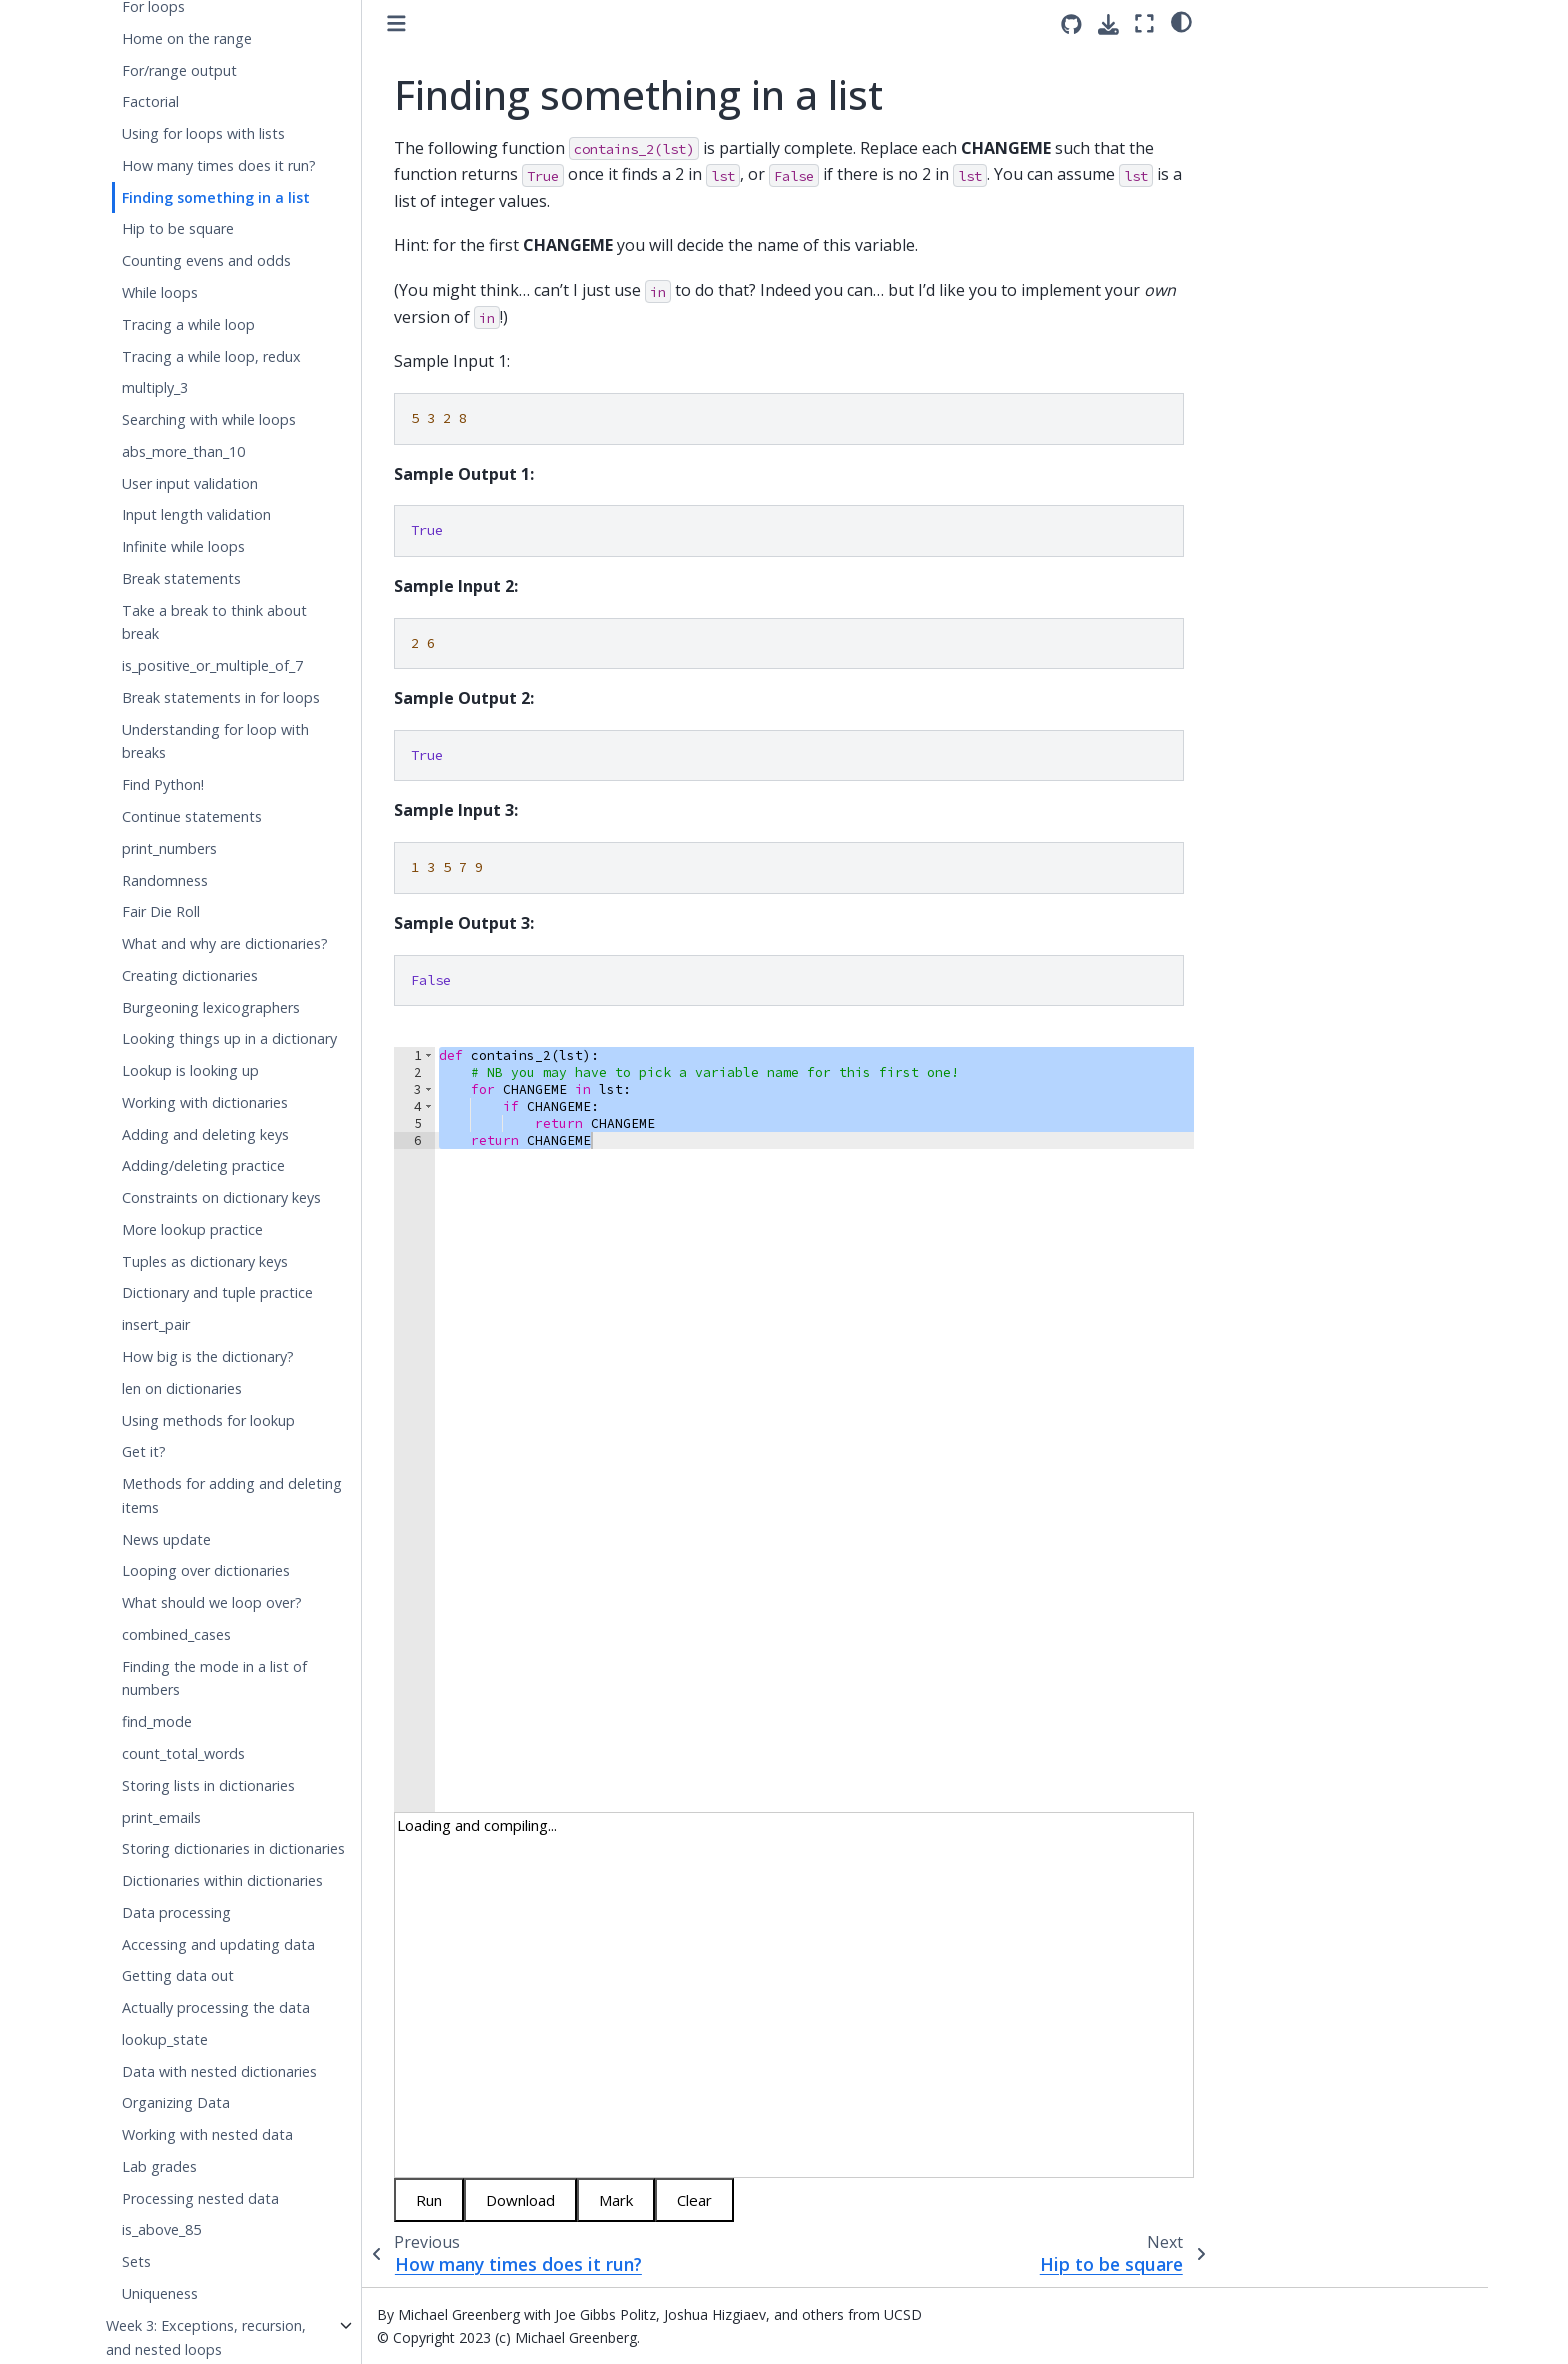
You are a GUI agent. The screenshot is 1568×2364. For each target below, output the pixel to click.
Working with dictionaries (205, 1102)
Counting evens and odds (206, 260)
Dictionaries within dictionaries (222, 1880)
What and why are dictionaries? (225, 943)
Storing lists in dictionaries (208, 1785)
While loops (160, 292)
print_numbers (169, 848)
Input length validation (196, 514)
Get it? (144, 1451)
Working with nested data (207, 2134)
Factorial (150, 101)
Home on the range (187, 38)
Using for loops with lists (203, 133)
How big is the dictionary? (208, 1356)
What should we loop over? (212, 1602)
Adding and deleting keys (205, 1134)
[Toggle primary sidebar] (396, 23)
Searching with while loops (209, 419)
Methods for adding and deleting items (232, 1495)
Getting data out (178, 1975)
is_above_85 (161, 2229)
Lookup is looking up (190, 1070)
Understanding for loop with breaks (215, 741)
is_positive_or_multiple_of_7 (212, 665)
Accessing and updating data (218, 1944)
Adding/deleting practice (203, 1165)
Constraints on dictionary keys (221, 1197)
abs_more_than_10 (183, 451)
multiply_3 (155, 387)
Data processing (176, 1912)
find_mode (157, 1721)
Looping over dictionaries (206, 1570)
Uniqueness (160, 2293)
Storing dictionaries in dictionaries (233, 1848)
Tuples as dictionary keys (205, 1261)
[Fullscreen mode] (1144, 23)
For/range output (179, 70)
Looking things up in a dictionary (229, 1038)
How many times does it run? (219, 165)
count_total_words (183, 1753)
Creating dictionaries (190, 975)
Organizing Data (176, 2102)
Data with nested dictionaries (219, 2071)
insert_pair (156, 1324)
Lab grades (159, 2166)
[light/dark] (1181, 21)
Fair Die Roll (161, 911)
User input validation (190, 483)
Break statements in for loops (221, 697)
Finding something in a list (216, 197)
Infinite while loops (183, 546)
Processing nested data (200, 2198)
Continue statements (192, 816)
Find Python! (163, 784)
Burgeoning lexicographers (211, 1007)
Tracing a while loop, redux (211, 356)
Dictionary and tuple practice (217, 1292)
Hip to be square (178, 228)
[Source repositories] (1071, 24)
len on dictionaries (182, 1388)
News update (166, 1539)
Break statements (181, 578)
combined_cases (176, 1634)
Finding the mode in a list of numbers (214, 1678)
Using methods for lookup (208, 1420)
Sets (136, 2261)
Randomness (165, 880)
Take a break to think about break (214, 622)
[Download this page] (1108, 24)
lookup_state (165, 2039)
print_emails (161, 1817)
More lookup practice (192, 1229)
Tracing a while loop (188, 324)
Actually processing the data (216, 2007)
